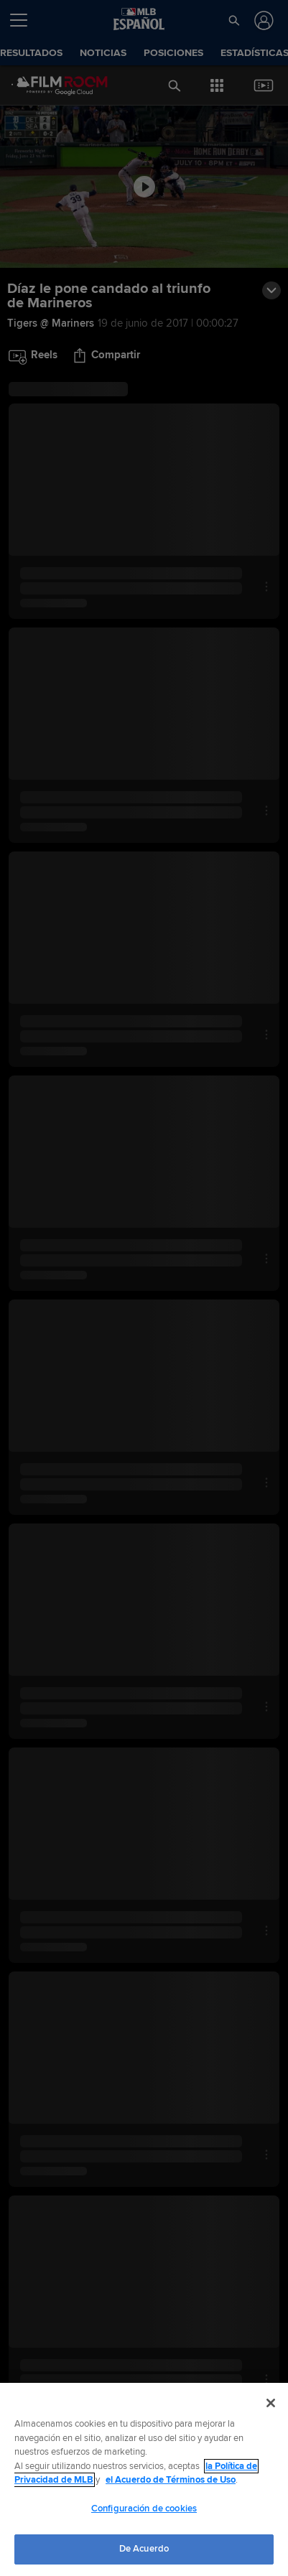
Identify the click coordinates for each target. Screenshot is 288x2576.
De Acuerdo (144, 2548)
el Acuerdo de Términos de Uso (171, 2480)
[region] (144, 2479)
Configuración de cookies (144, 2508)
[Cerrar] (271, 2403)
